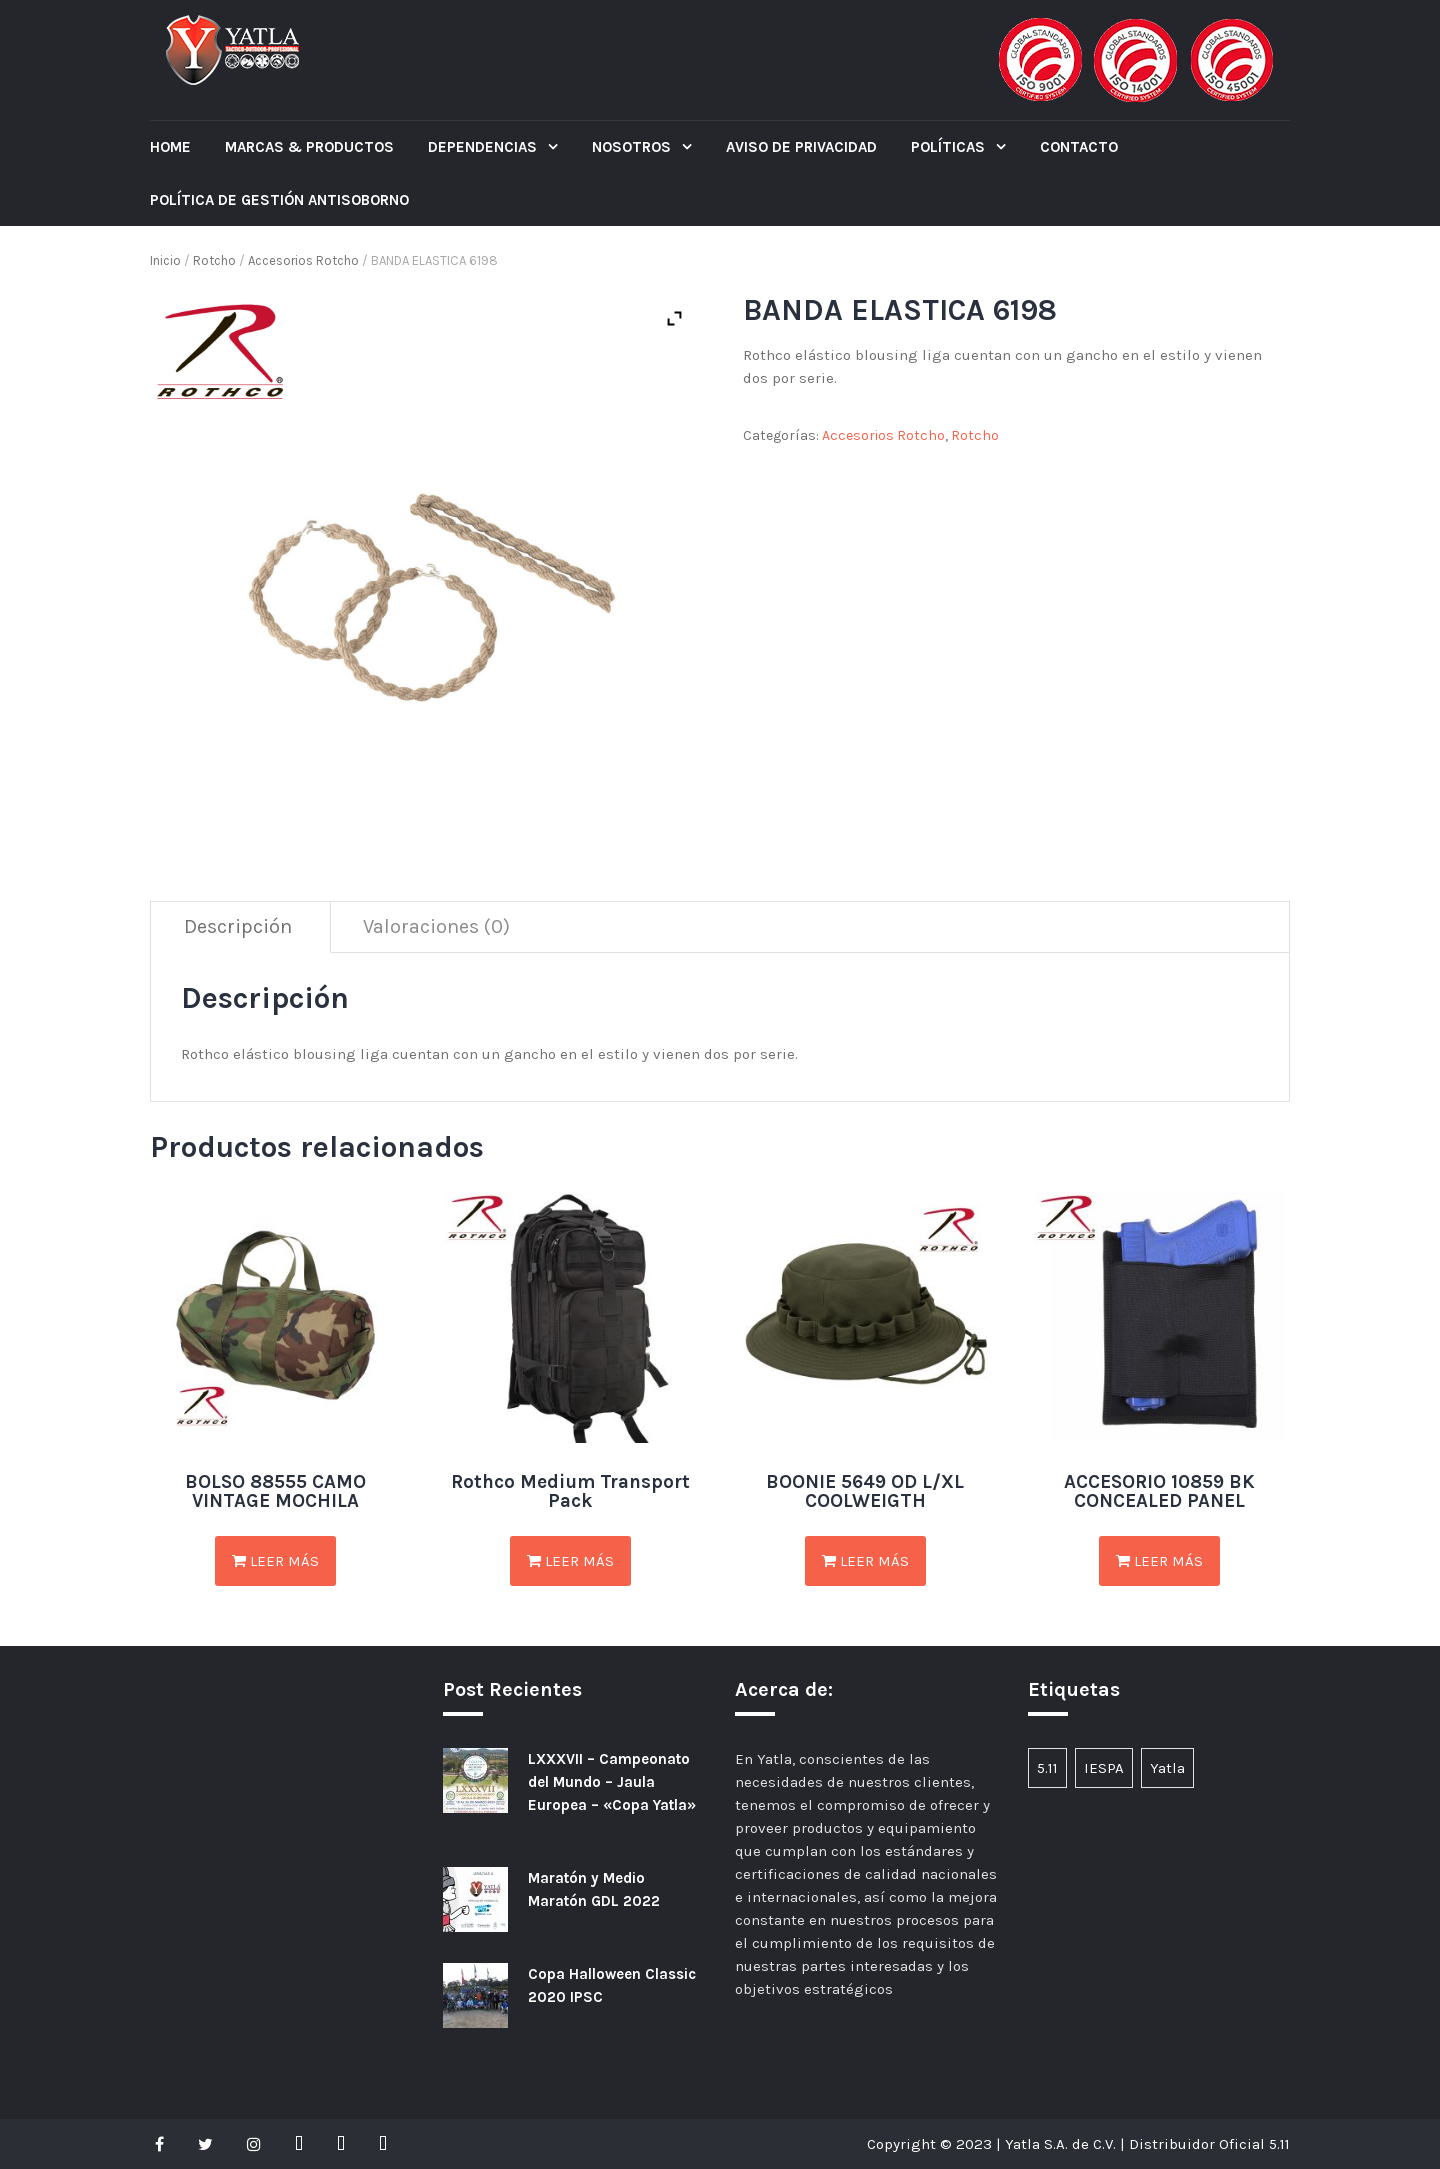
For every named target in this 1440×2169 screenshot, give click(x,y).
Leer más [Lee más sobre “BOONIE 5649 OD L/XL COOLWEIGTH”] (865, 1561)
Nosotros (633, 147)
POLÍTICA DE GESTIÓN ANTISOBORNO (279, 200)
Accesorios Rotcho (303, 260)
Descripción (238, 926)
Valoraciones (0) (436, 926)
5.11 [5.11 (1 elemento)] (1047, 1768)
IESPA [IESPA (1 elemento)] (1104, 1768)
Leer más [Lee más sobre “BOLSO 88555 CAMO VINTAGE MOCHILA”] (275, 1561)
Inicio (165, 260)
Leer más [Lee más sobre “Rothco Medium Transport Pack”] (570, 1561)
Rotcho (214, 260)
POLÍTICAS (950, 147)
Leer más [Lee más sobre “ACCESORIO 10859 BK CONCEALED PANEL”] (1159, 1561)
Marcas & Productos (309, 147)
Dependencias (484, 147)
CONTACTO (1079, 147)
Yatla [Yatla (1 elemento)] (1167, 1768)
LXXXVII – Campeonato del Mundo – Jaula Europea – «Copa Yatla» (612, 1782)
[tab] (238, 927)
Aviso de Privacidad (801, 147)
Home (170, 147)
